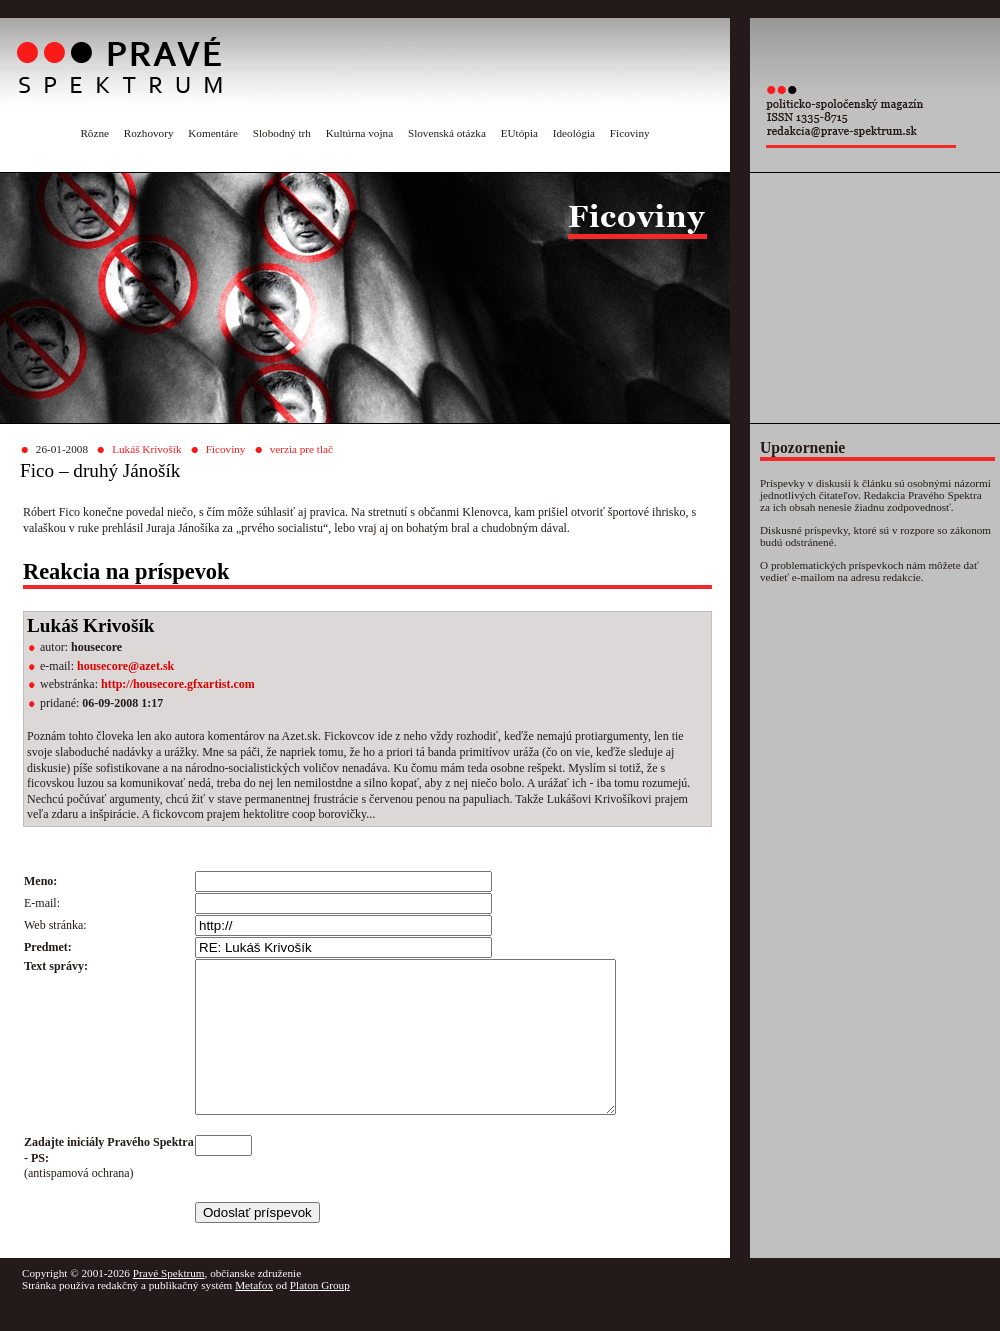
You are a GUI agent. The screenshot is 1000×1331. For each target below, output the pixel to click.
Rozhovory (149, 133)
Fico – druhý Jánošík (100, 470)
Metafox (254, 1315)
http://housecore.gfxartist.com (178, 684)
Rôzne (94, 133)
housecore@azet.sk (125, 666)
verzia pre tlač (301, 449)
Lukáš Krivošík (146, 449)
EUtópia (519, 133)
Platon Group (320, 1315)
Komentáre (213, 133)
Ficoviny (630, 133)
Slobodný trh (282, 133)
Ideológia (574, 133)
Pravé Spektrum (169, 1303)
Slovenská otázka (447, 133)
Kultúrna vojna (359, 133)
